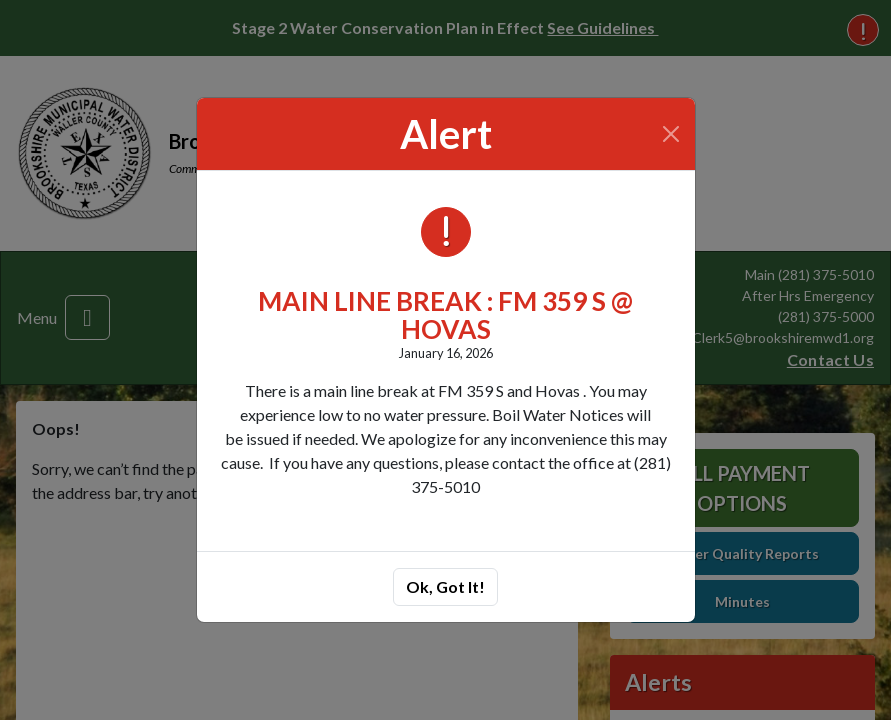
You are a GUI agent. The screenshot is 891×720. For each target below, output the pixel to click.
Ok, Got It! (445, 586)
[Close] (670, 134)
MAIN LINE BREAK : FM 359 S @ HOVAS (445, 315)
